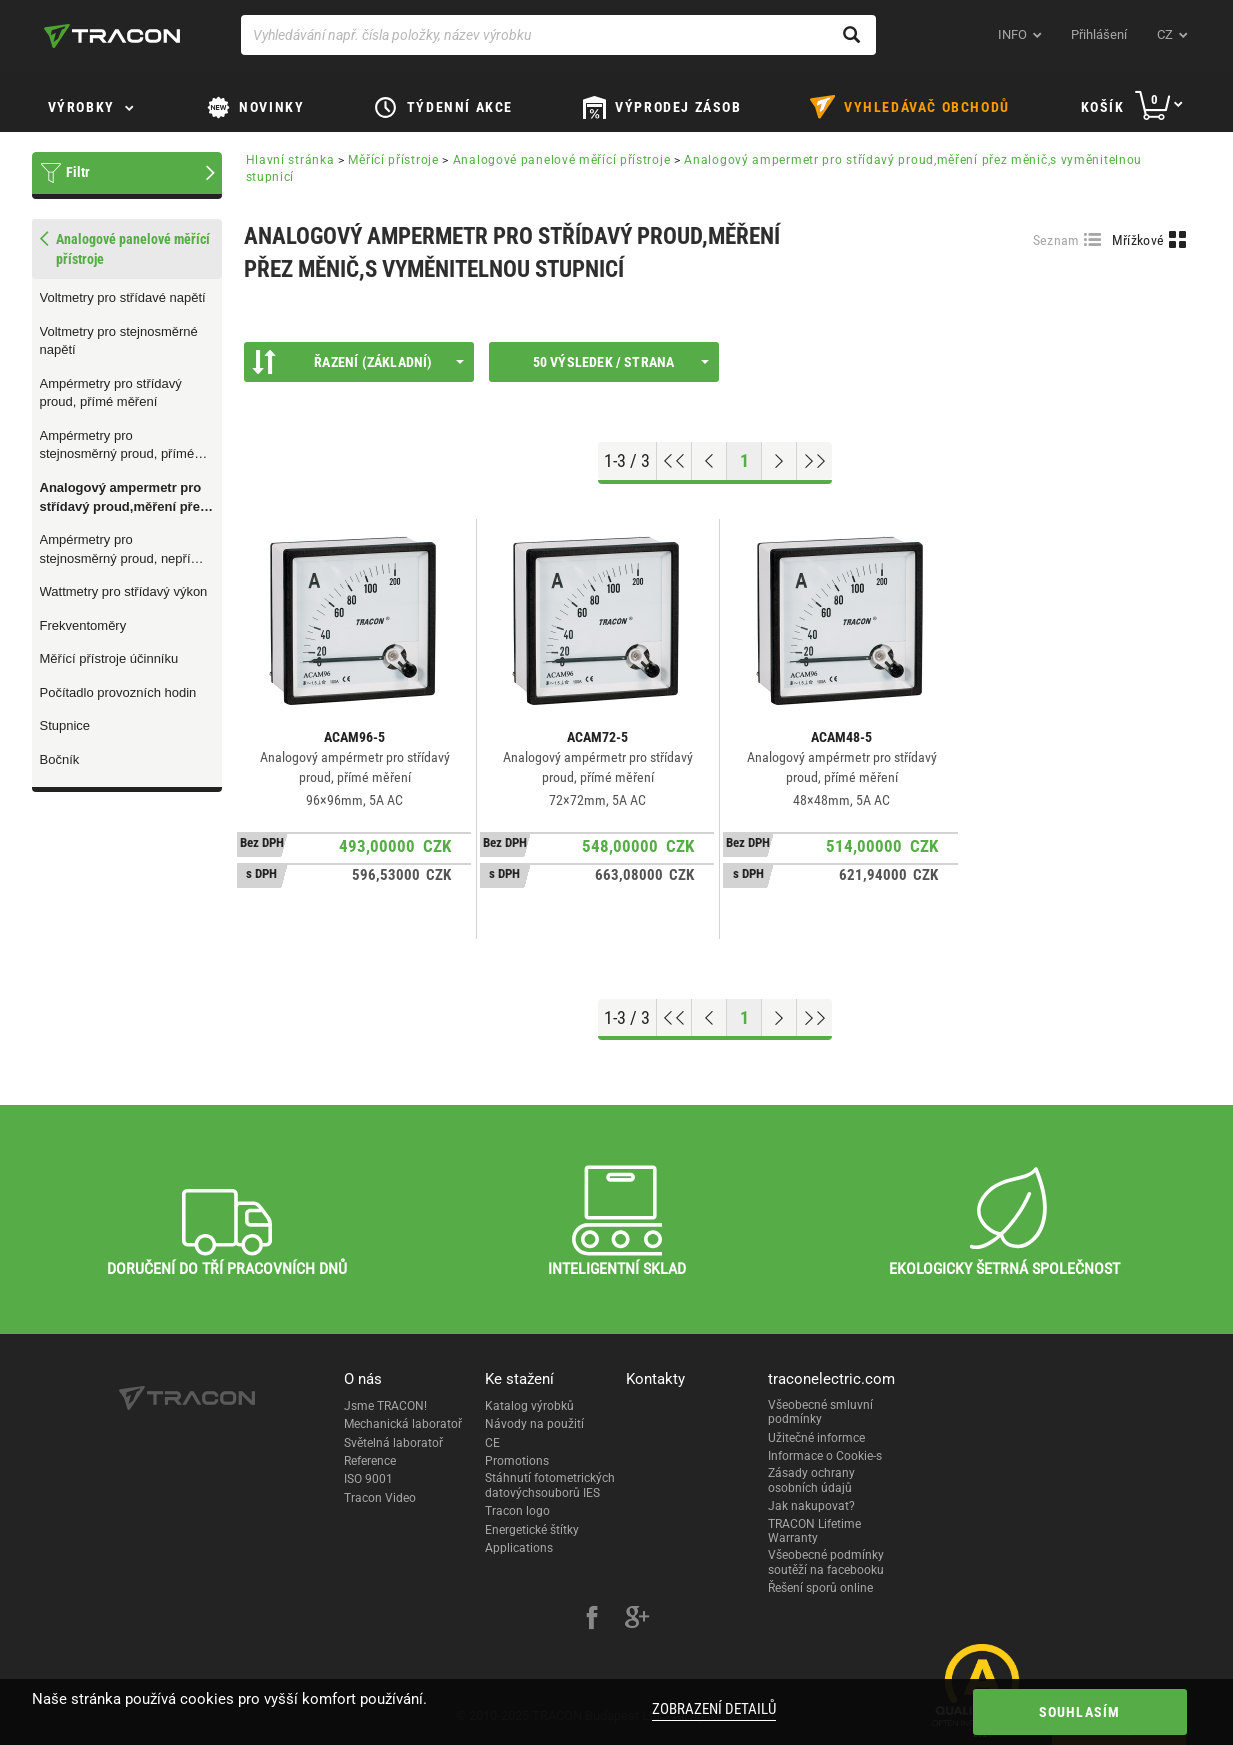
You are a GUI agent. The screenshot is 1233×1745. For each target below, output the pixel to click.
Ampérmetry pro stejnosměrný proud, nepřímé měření (124, 550)
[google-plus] (637, 1620)
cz (1165, 34)
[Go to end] (814, 461)
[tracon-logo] (112, 36)
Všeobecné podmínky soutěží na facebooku (826, 1562)
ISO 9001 (368, 1479)
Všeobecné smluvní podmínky (820, 1412)
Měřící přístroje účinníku (109, 658)
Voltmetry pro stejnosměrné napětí (119, 341)
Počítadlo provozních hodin (118, 692)
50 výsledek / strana (621, 362)
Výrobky (81, 107)
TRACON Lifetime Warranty (814, 1531)
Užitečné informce (816, 1438)
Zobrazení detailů (714, 1709)
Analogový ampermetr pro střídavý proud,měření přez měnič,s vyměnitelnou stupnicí (123, 498)
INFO (1012, 34)
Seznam (1056, 240)
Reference (370, 1461)
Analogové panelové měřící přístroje (562, 160)
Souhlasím (1080, 1712)
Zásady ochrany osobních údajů (811, 1480)
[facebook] (592, 1620)
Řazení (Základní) (358, 362)
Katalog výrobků (529, 1406)
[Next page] (779, 461)
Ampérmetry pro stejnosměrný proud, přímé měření (117, 446)
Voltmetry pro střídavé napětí (123, 297)
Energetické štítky (532, 1530)
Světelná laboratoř (393, 1443)
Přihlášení (1099, 34)
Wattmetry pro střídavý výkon (124, 591)
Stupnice (65, 725)
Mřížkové (1138, 240)
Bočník (60, 759)
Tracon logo (517, 1511)
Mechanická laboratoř (403, 1424)
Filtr (78, 172)
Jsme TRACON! (385, 1406)
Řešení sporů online (820, 1588)
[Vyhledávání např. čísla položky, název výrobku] (558, 35)
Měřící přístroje (393, 160)
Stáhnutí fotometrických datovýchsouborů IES (550, 1485)
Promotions (517, 1461)
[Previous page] (709, 461)
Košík (1103, 107)
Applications (519, 1548)
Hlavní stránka (290, 160)
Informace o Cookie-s (825, 1456)
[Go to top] (674, 461)
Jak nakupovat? (811, 1506)
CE (492, 1443)
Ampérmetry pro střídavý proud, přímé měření (111, 393)
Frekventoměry (83, 625)
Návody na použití (534, 1424)
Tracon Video (380, 1498)
